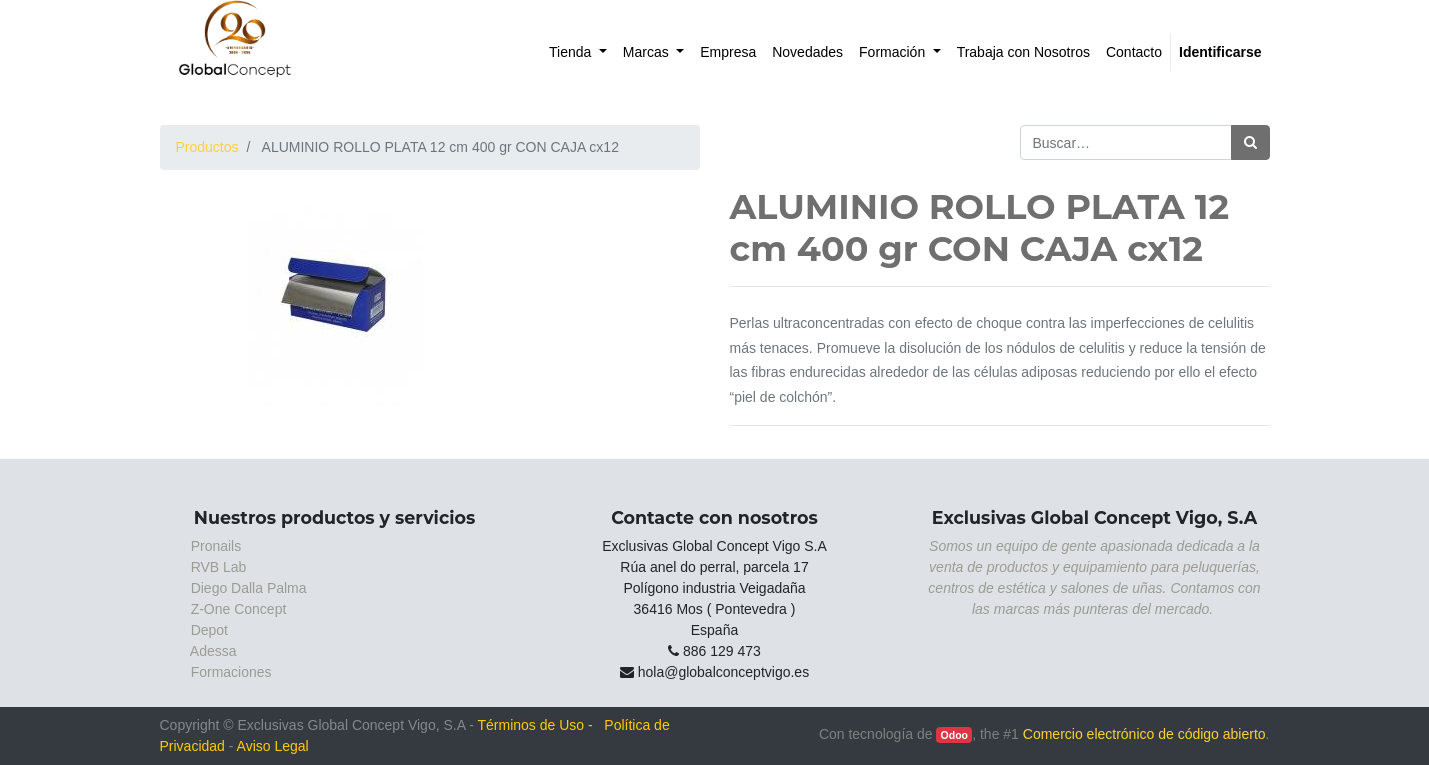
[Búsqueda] (1250, 142)
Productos (207, 147)
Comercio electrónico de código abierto (1144, 734)
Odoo (954, 735)
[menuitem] (578, 52)
